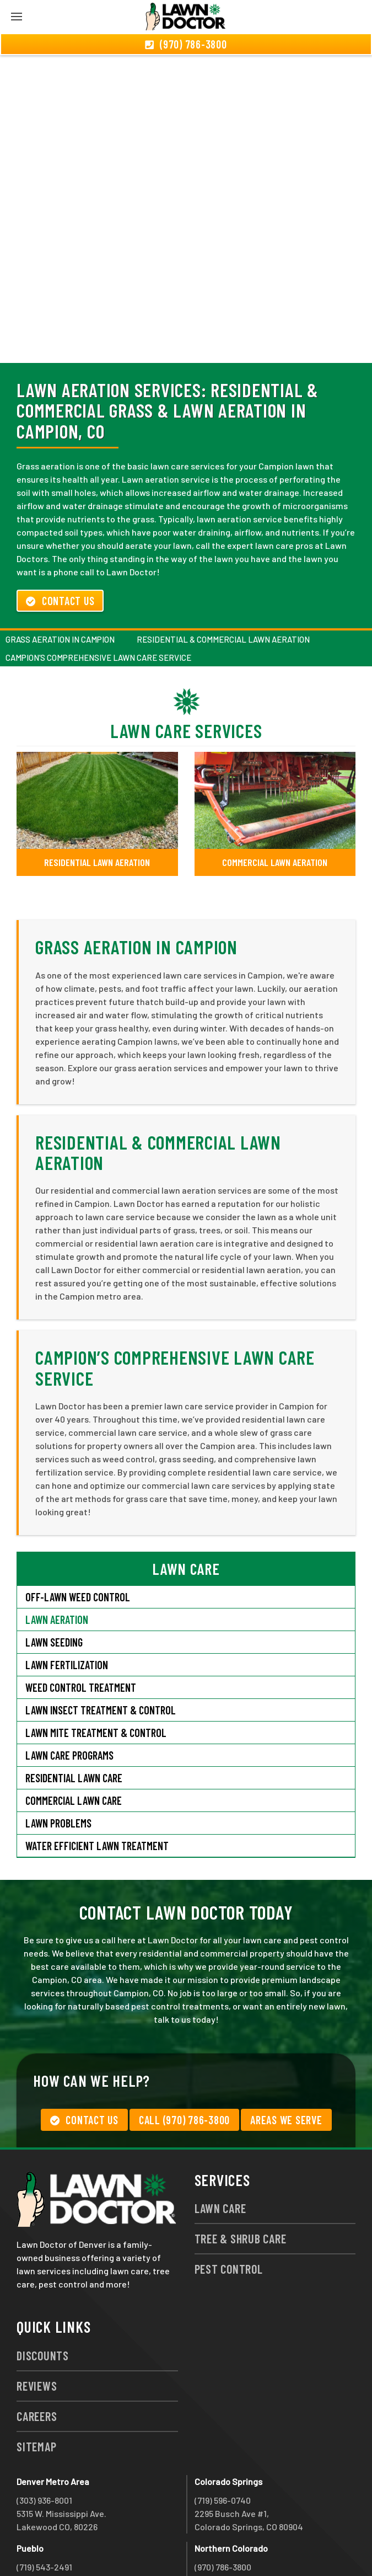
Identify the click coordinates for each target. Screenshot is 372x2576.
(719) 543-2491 (44, 2507)
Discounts (43, 2296)
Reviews (37, 2326)
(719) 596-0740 (223, 2440)
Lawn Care (220, 2148)
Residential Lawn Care (73, 1718)
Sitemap (36, 2387)
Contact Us (60, 541)
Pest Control (229, 2209)
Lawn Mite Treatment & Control (95, 1673)
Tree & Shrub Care (241, 2179)
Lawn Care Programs (69, 1695)
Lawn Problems (58, 1763)
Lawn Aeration (57, 1560)
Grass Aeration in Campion (60, 580)
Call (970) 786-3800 (184, 2060)
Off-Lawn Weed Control (77, 1537)
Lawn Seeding (54, 1582)
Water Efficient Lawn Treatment (97, 1786)
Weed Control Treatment (80, 1627)
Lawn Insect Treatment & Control (100, 1650)
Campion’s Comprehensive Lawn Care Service (98, 598)
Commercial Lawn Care (73, 1740)
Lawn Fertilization (66, 1605)
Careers (37, 2356)
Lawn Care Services (186, 671)
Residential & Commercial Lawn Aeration (223, 580)
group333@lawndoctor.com (249, 2547)
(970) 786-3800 (223, 2507)
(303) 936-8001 (44, 2440)
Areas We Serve (286, 2060)
